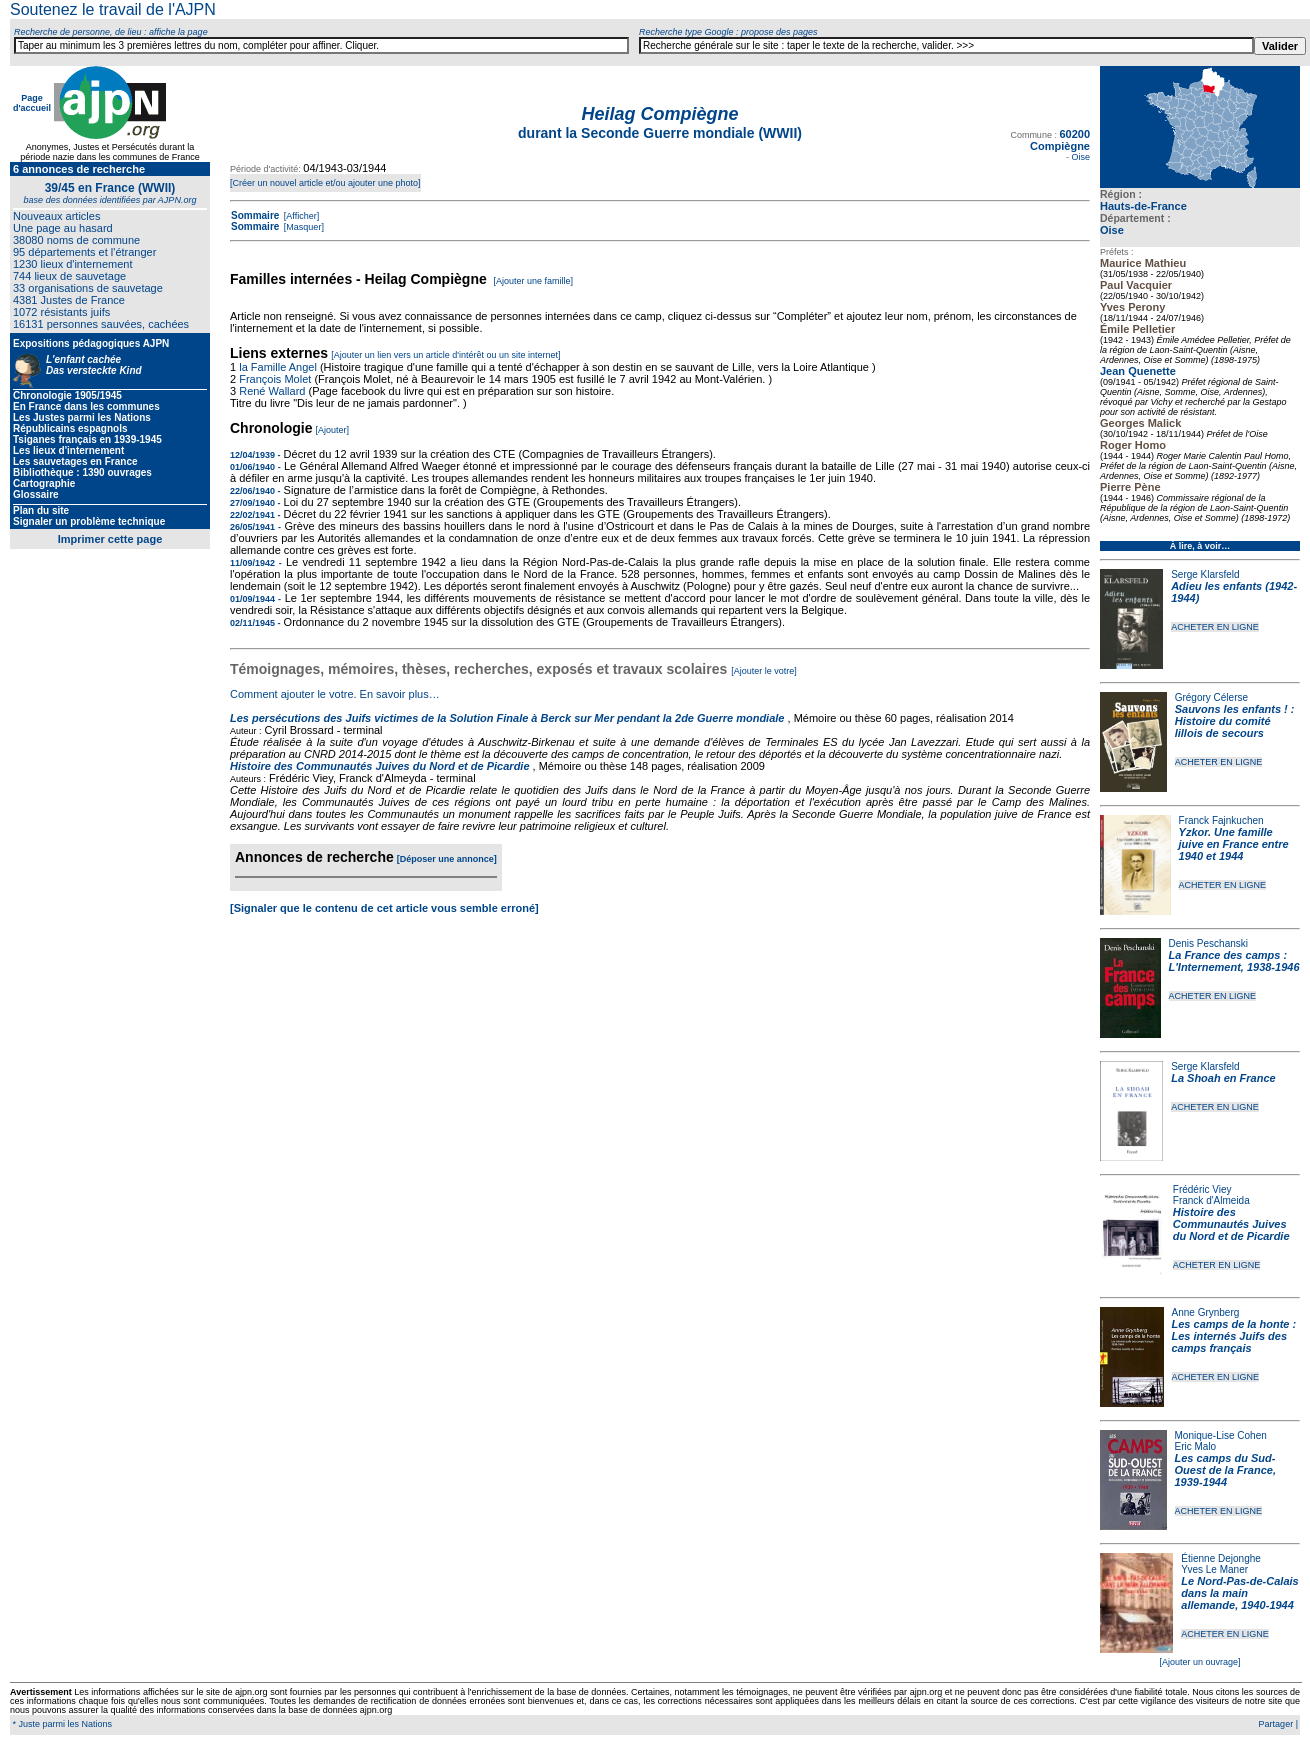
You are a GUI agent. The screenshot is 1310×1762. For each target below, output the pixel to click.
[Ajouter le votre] (764, 671)
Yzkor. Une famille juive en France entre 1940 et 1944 (1234, 844)
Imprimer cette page (110, 539)
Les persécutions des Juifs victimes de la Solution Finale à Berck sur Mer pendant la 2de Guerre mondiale (509, 718)
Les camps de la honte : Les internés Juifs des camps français (1234, 1336)
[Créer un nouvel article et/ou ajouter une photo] (325, 183)
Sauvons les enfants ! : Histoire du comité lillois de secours (1235, 721)
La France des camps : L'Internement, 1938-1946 (1234, 961)
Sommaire (255, 215)
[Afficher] (300, 216)
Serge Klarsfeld (1205, 574)
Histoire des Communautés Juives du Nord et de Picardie (1231, 1224)
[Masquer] (302, 227)
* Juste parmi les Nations (61, 1724)
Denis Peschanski (1208, 943)
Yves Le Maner (1214, 1569)
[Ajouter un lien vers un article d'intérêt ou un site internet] (445, 355)
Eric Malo (1196, 1446)
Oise (1112, 230)
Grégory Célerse (1211, 697)
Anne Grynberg (1206, 1312)
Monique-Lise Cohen (1221, 1435)
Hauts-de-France (1143, 206)
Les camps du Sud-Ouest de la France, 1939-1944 (1225, 1470)
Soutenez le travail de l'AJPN (113, 9)
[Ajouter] (333, 430)
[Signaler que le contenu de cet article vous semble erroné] (384, 908)
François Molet (275, 379)
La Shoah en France (1223, 1078)
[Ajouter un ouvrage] (1199, 1662)
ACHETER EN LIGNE (1215, 627)
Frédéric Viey (1202, 1189)
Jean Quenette (1138, 371)
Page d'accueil (32, 103)
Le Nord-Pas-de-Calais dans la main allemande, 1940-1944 (1239, 1593)
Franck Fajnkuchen (1221, 820)
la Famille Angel (278, 367)
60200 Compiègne (1060, 140)
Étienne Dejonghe (1221, 1558)
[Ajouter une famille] (533, 281)
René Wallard (272, 391)
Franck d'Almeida (1211, 1200)
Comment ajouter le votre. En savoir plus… (335, 694)
